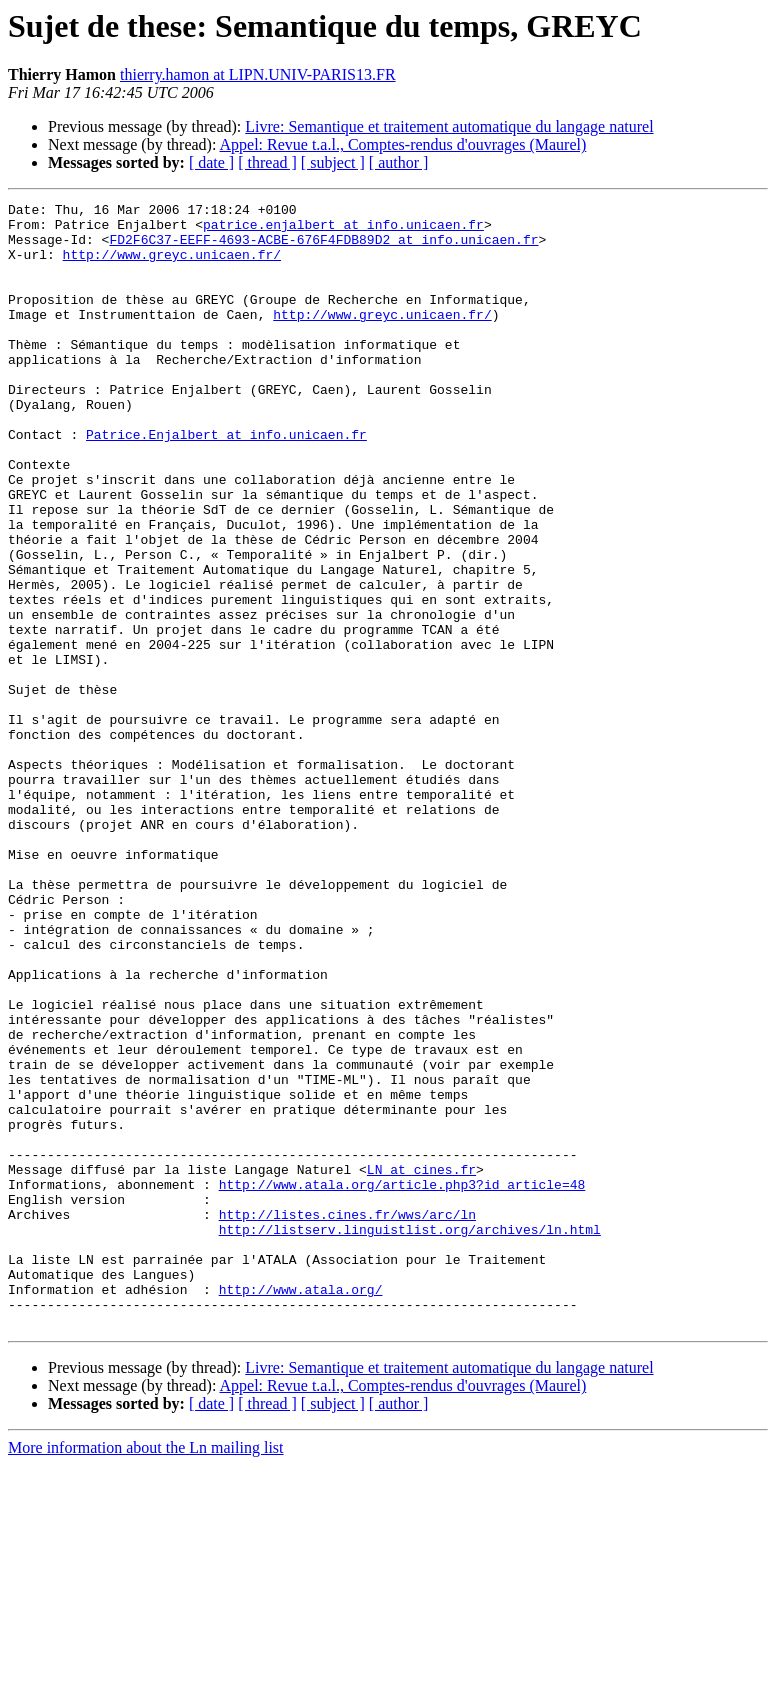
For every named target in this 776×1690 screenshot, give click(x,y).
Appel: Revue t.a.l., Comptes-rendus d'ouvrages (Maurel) (403, 144)
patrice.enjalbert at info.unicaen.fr (343, 230)
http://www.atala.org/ (301, 1508)
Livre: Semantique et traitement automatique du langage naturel (449, 126)
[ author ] (399, 162)
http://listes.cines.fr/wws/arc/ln (347, 1418)
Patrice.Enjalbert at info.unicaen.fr (226, 482)
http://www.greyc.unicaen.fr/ (172, 266)
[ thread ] (267, 162)
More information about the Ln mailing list (146, 1672)
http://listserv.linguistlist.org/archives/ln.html (410, 1436)
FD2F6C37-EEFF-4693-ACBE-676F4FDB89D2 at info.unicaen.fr (323, 248)
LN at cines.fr (421, 1364)
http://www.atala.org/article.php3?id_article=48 (402, 1382)
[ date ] (211, 162)
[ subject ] (333, 162)
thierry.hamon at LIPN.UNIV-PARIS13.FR (258, 74)
